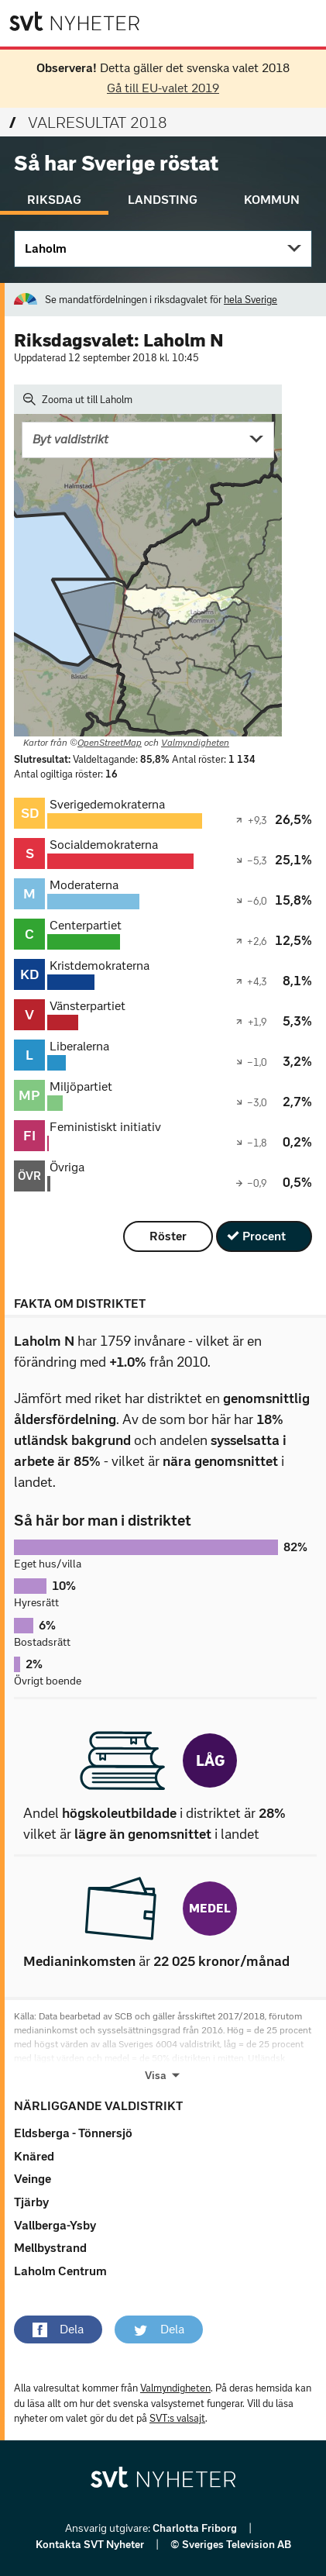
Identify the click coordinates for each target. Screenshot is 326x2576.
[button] (58, 2329)
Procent (264, 1236)
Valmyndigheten (195, 742)
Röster (168, 1236)
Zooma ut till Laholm (77, 399)
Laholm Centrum (60, 2271)
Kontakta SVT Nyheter (91, 2544)
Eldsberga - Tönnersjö (73, 2133)
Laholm (46, 248)
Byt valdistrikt (70, 439)
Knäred (34, 2156)
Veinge (32, 2178)
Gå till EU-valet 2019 (163, 88)
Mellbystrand (50, 2247)
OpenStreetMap (109, 742)
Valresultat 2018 (88, 122)
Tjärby (31, 2202)
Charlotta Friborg (196, 2528)
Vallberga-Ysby (55, 2225)
